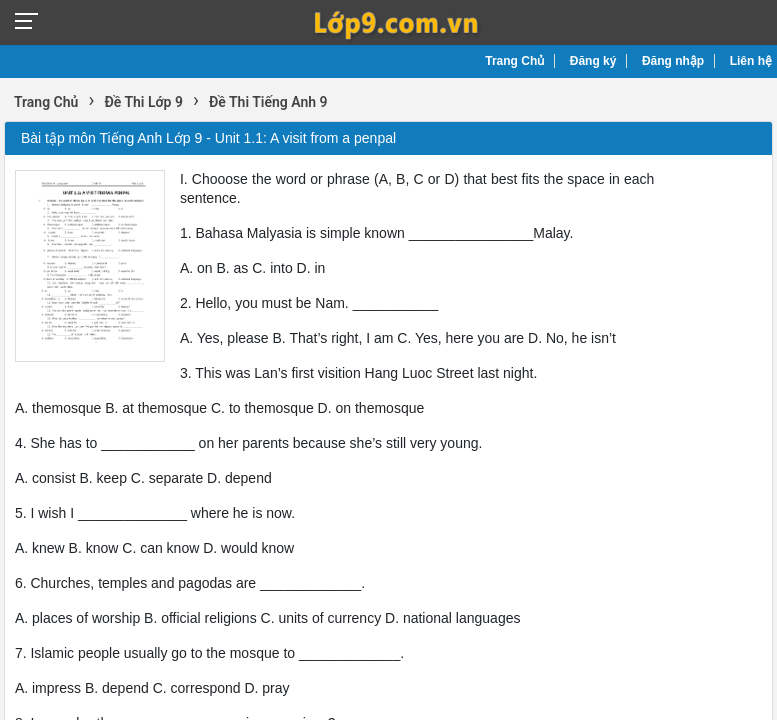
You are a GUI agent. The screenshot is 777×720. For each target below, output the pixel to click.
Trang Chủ (514, 61)
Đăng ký (593, 61)
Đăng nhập (673, 61)
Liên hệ (751, 61)
